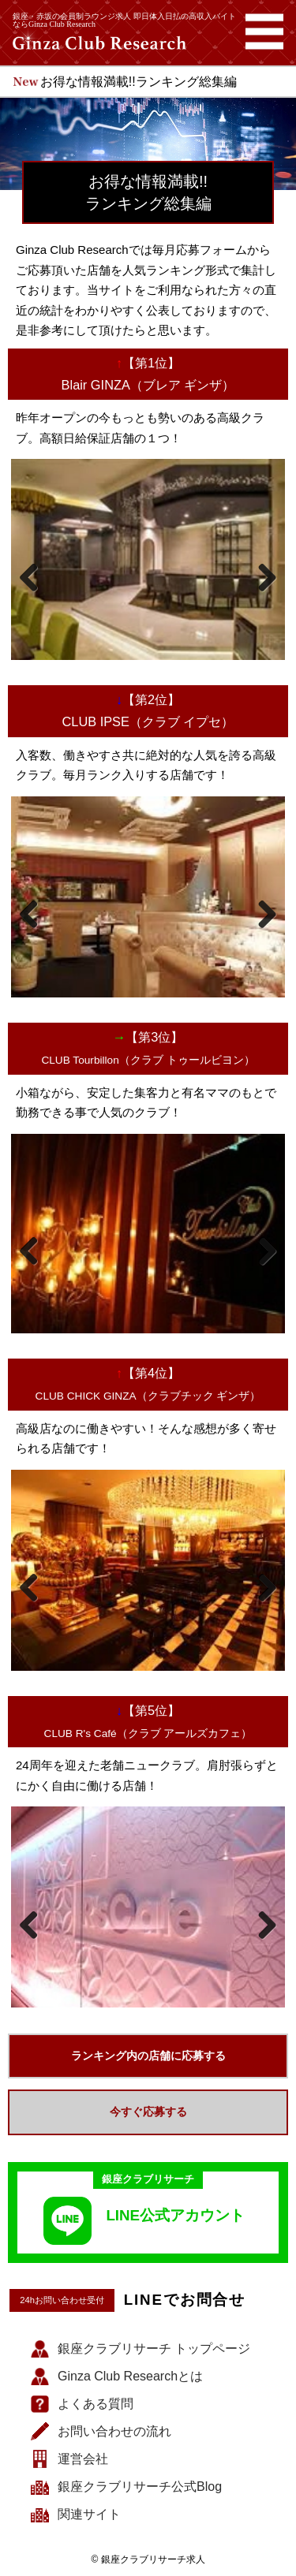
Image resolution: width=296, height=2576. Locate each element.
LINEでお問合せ (185, 2300)
